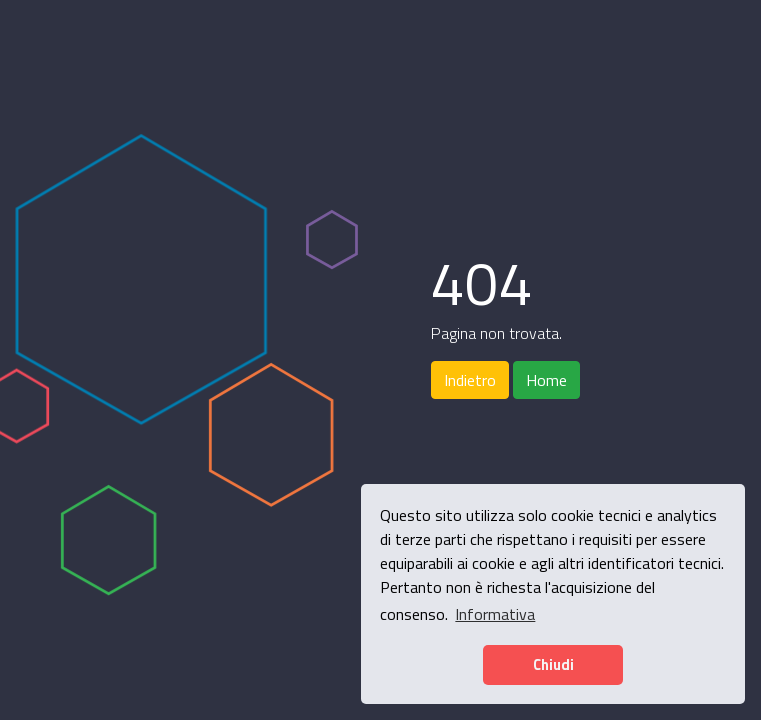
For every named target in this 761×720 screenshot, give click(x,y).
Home (546, 380)
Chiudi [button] (553, 665)
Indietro (470, 380)
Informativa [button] (495, 614)
